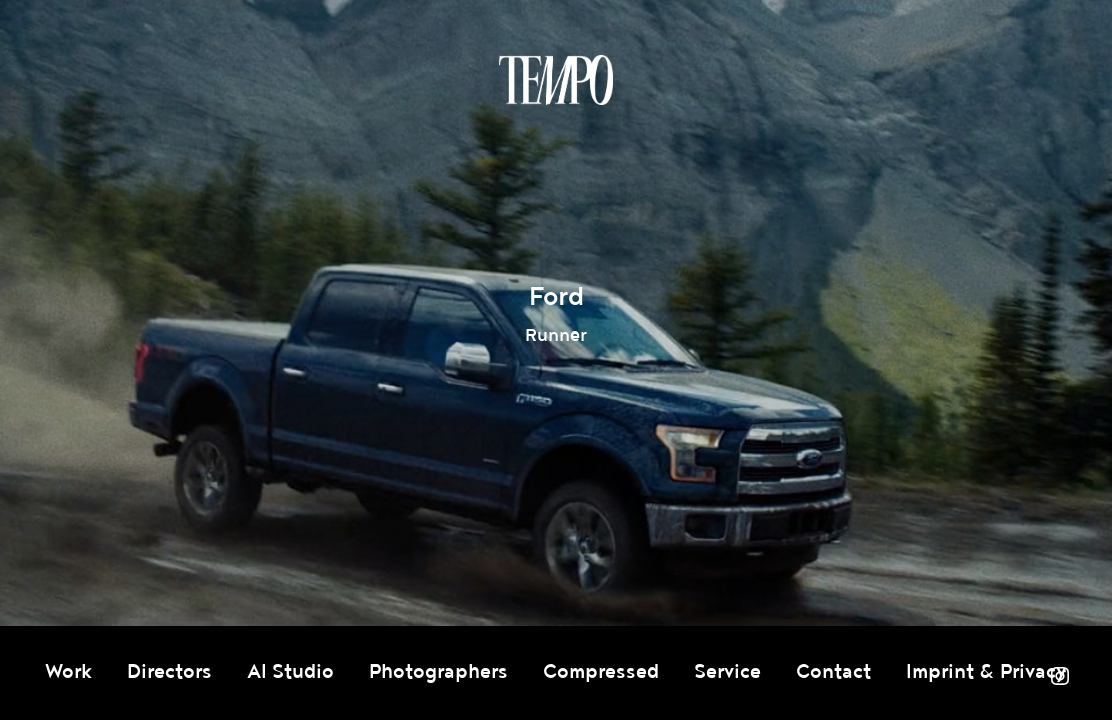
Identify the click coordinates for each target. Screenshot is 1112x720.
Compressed (601, 672)
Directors (169, 672)
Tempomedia (556, 80)
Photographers (438, 672)
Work (68, 672)
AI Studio (290, 672)
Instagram (1060, 676)
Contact (833, 672)
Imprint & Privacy (986, 672)
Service (727, 672)
